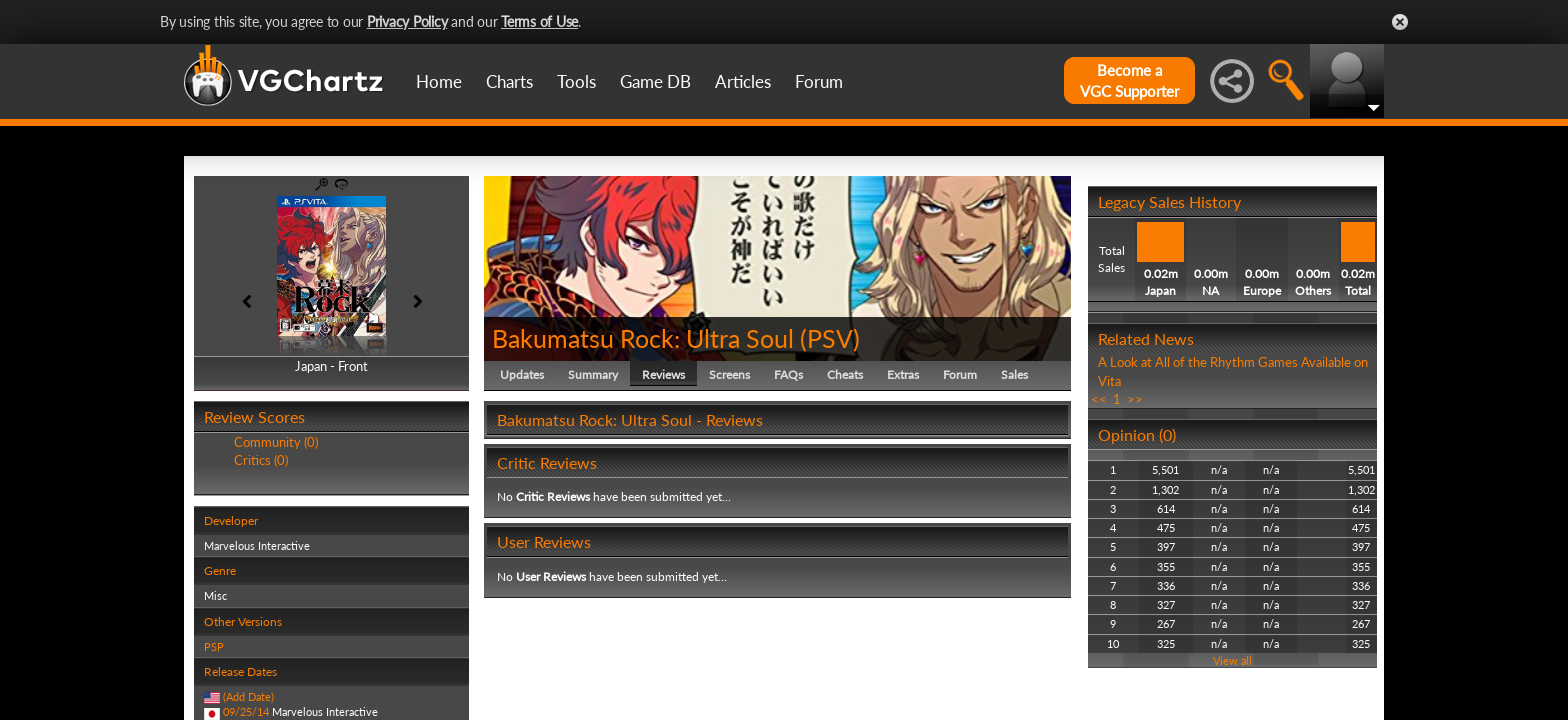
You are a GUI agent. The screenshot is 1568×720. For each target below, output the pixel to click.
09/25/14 (246, 711)
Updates (522, 374)
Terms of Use (539, 21)
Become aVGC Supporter (1129, 80)
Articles (743, 81)
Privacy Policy (407, 21)
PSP (214, 646)
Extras (903, 374)
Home (439, 81)
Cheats (845, 374)
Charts (509, 81)
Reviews (663, 374)
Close (1400, 22)
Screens (729, 374)
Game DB (655, 81)
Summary (593, 374)
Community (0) (276, 442)
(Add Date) (248, 696)
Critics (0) (261, 460)
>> (1135, 399)
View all (1232, 660)
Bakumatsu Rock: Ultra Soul (643, 338)
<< (1099, 399)
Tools (576, 81)
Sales (1014, 374)
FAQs (788, 374)
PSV (830, 338)
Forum (819, 81)
